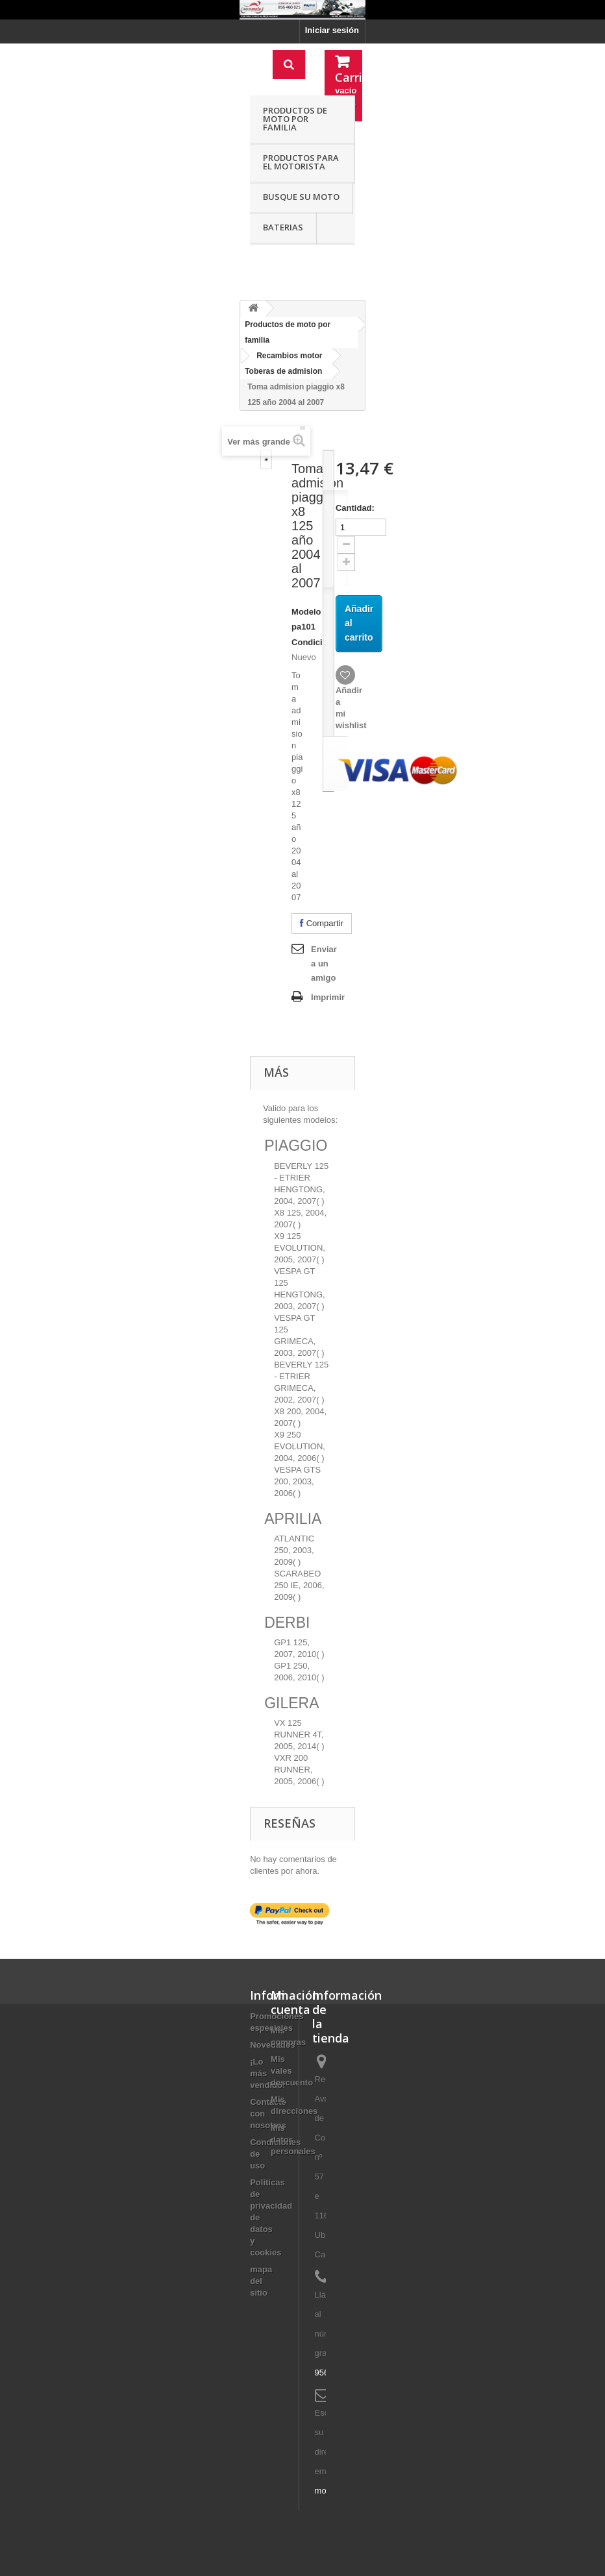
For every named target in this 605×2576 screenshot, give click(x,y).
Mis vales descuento (292, 2070)
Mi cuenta (290, 2002)
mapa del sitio (261, 2281)
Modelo (306, 612)
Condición (312, 642)
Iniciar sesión (332, 30)
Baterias (283, 227)
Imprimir (328, 997)
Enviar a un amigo (324, 963)
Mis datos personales (293, 2139)
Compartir (321, 923)
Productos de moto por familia (295, 118)
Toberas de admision (283, 371)
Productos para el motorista (301, 162)
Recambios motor (289, 355)
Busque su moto (301, 196)
